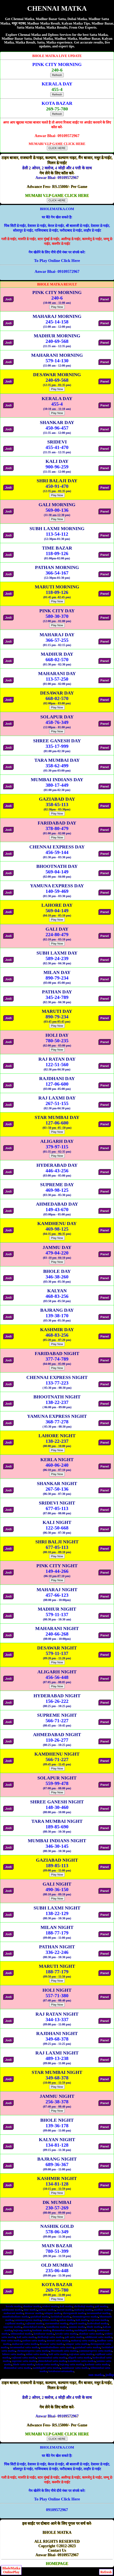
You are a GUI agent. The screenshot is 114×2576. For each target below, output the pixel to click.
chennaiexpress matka (85, 2316)
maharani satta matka (25, 2343)
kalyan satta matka (46, 2364)
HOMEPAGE (57, 2563)
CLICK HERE (57, 148)
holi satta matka (58, 2354)
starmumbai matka (56, 2323)
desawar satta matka (51, 2343)
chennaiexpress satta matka (33, 2350)
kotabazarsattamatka (61, 2371)
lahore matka (50, 2320)
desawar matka (34, 2313)
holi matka (82, 2320)
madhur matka (103, 2309)
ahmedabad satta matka (52, 2361)
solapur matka (52, 2313)
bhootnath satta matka (64, 2350)
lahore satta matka (13, 2354)
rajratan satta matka (81, 2354)
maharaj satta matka (83, 2340)
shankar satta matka (91, 2333)
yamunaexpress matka (27, 2320)
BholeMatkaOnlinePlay (11, 2570)
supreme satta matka (24, 2361)
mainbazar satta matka (75, 2367)
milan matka (66, 2320)
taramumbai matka (98, 2313)
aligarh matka (77, 2323)
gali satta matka (74, 2337)
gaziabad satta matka (87, 2347)
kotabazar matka (44, 2333)
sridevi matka (50, 2306)
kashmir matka (41, 2330)
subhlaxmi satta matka (98, 2337)
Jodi (8, 299)
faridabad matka (61, 2316)
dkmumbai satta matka (17, 2367)
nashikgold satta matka (46, 2367)
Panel (104, 299)
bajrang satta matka (71, 2364)
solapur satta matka (77, 2343)
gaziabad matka (39, 2316)
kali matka (66, 2306)
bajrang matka (22, 2330)
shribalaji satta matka (50, 2337)
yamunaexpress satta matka (95, 2350)
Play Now (57, 306)
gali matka (101, 2306)
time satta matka (11, 2340)
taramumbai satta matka (24, 2347)
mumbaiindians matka (15, 2316)
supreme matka (12, 2326)
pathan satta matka (33, 2340)
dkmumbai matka (62, 2330)
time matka (30, 2309)
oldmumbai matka (21, 2333)
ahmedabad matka (34, 2326)
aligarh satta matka (79, 2357)
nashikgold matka (84, 2330)
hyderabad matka (97, 2323)
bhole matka (94, 2326)
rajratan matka (99, 2320)
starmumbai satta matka (52, 2357)
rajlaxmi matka (34, 2323)
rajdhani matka (14, 2323)
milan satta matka (36, 2354)
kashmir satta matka (97, 2364)
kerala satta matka (66, 2333)
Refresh (57, 75)
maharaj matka (83, 2309)
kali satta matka (26, 2337)
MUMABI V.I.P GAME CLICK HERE (57, 146)
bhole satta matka (23, 2364)
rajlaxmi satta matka (23, 2357)
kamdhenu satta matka (81, 2361)
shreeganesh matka (74, 2313)
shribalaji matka (84, 2306)
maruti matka (64, 2309)
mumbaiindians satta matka (57, 2347)
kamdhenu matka (56, 2326)
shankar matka (32, 2306)
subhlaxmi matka (12, 2309)
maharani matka (13, 2313)
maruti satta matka (58, 2340)
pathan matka (46, 2309)
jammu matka (77, 2326)
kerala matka (14, 2306)
